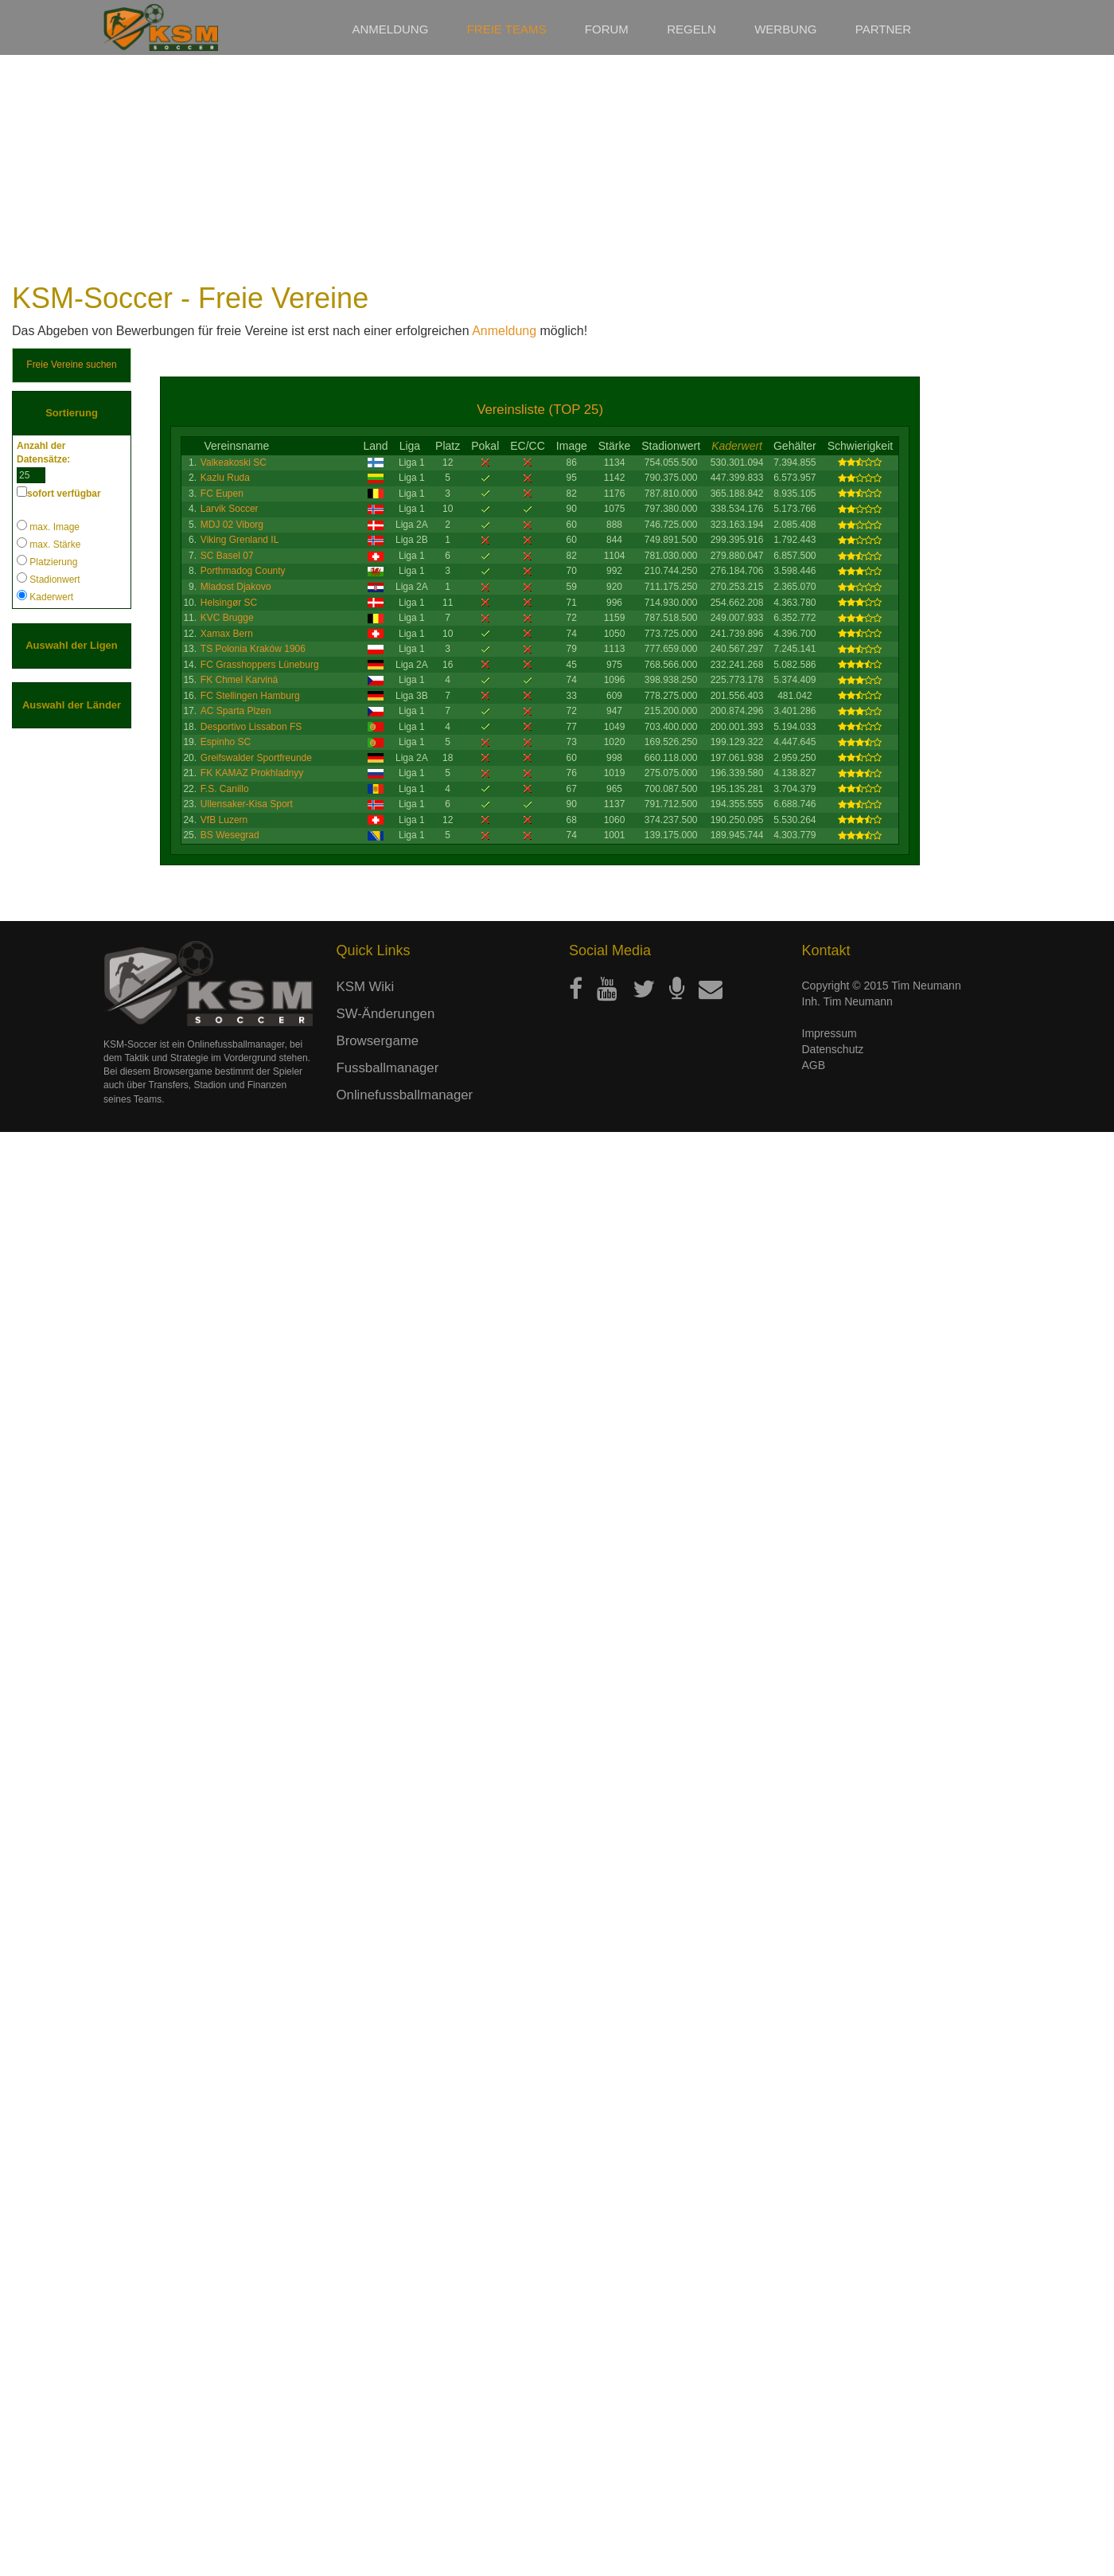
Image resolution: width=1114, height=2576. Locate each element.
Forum (607, 29)
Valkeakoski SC (234, 462)
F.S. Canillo (225, 788)
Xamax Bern (227, 633)
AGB (814, 2508)
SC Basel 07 (227, 555)
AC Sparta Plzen (236, 710)
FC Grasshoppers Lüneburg (260, 664)
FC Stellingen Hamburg (250, 695)
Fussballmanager (388, 2511)
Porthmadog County (243, 570)
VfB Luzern (224, 819)
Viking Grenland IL (240, 539)
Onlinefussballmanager (405, 2538)
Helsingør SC (229, 602)
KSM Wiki (366, 2429)
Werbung (785, 29)
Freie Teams (507, 29)
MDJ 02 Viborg (232, 524)
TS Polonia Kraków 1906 (253, 648)
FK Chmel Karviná (239, 679)
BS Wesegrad (230, 835)
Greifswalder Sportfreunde (256, 757)
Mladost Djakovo (236, 586)
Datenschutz (833, 2492)
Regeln (691, 29)
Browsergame (378, 2484)
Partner (883, 29)
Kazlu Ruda (225, 477)
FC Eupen (222, 493)
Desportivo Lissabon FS (251, 726)
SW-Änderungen (386, 2457)
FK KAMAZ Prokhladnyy (252, 773)
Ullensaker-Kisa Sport (247, 804)
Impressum (829, 2476)
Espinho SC (226, 741)
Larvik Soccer (230, 508)
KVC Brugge (227, 617)
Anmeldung (391, 29)
